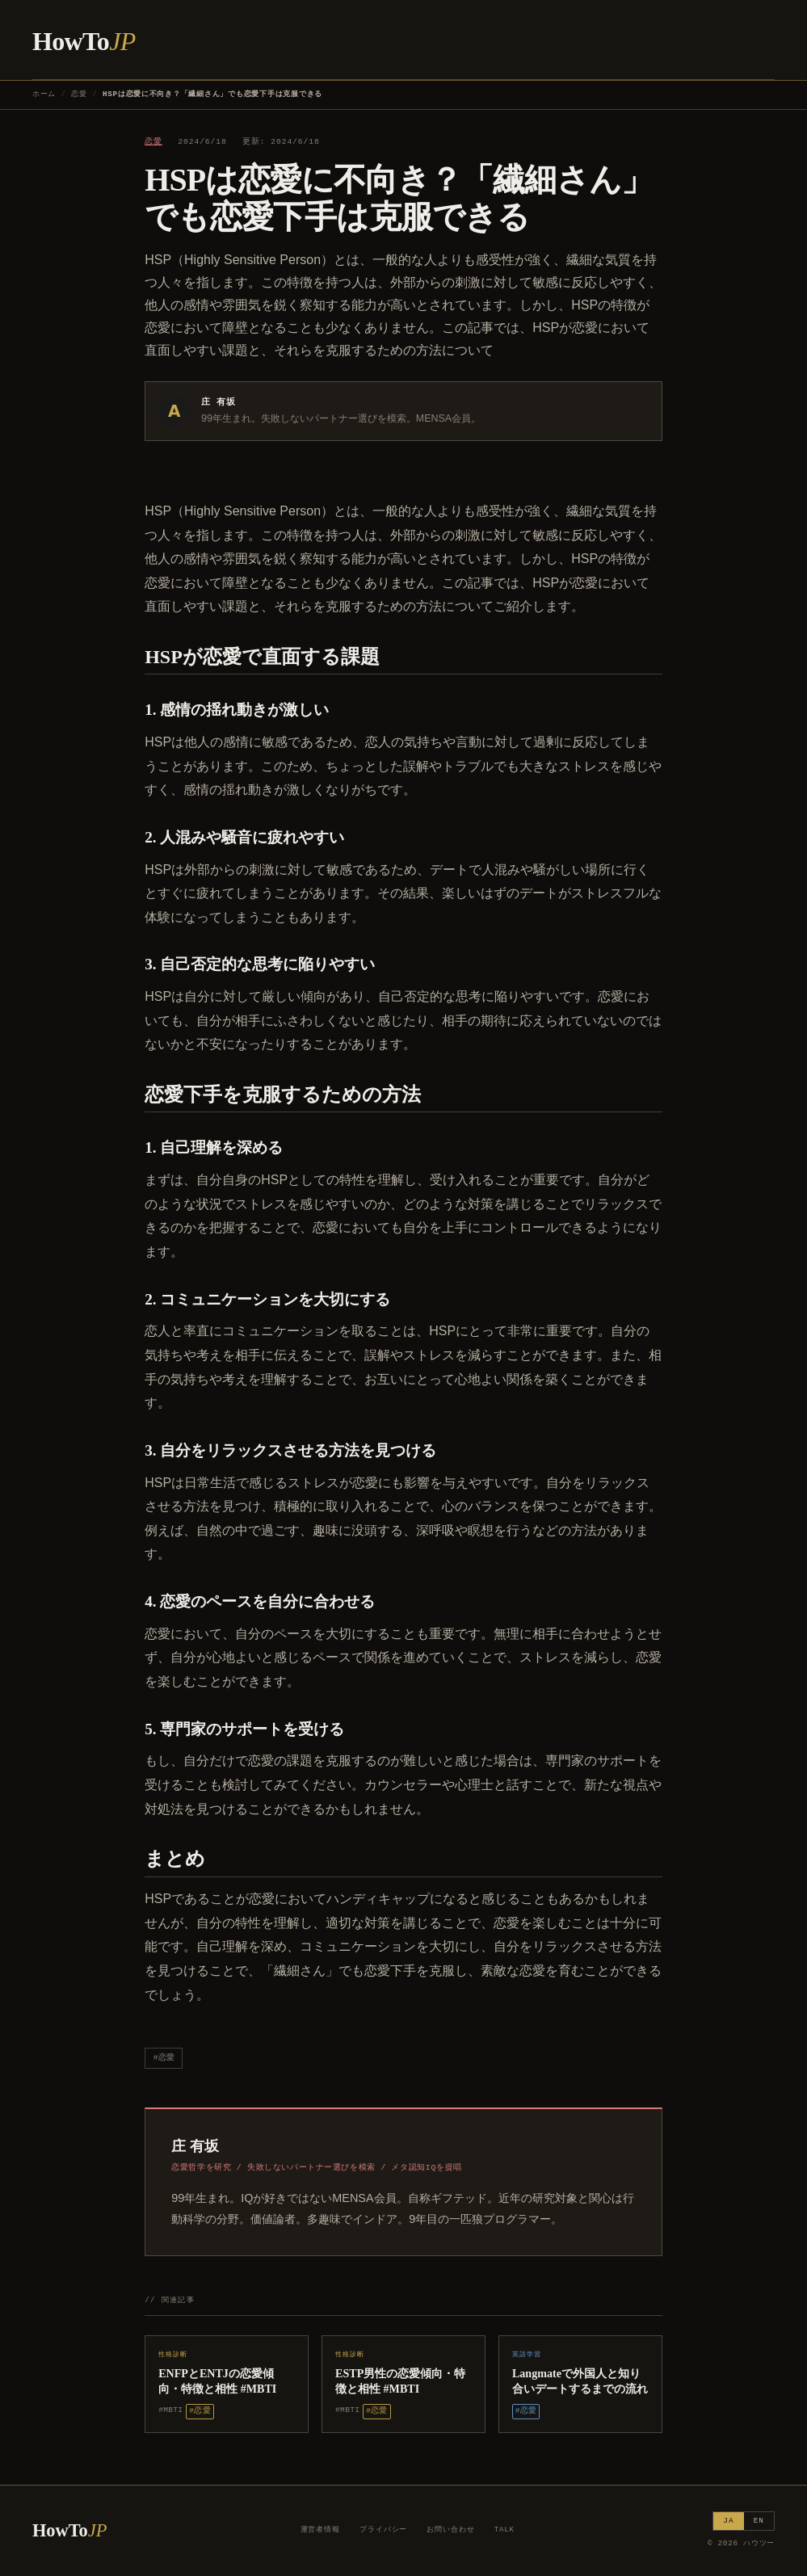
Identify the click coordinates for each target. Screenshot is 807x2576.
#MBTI (170, 2410)
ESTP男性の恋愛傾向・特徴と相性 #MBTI (400, 2381)
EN (759, 2520)
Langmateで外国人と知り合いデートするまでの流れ (580, 2381)
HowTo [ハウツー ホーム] (84, 41)
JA (728, 2520)
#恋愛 (163, 2057)
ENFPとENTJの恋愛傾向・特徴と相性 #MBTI (217, 2381)
